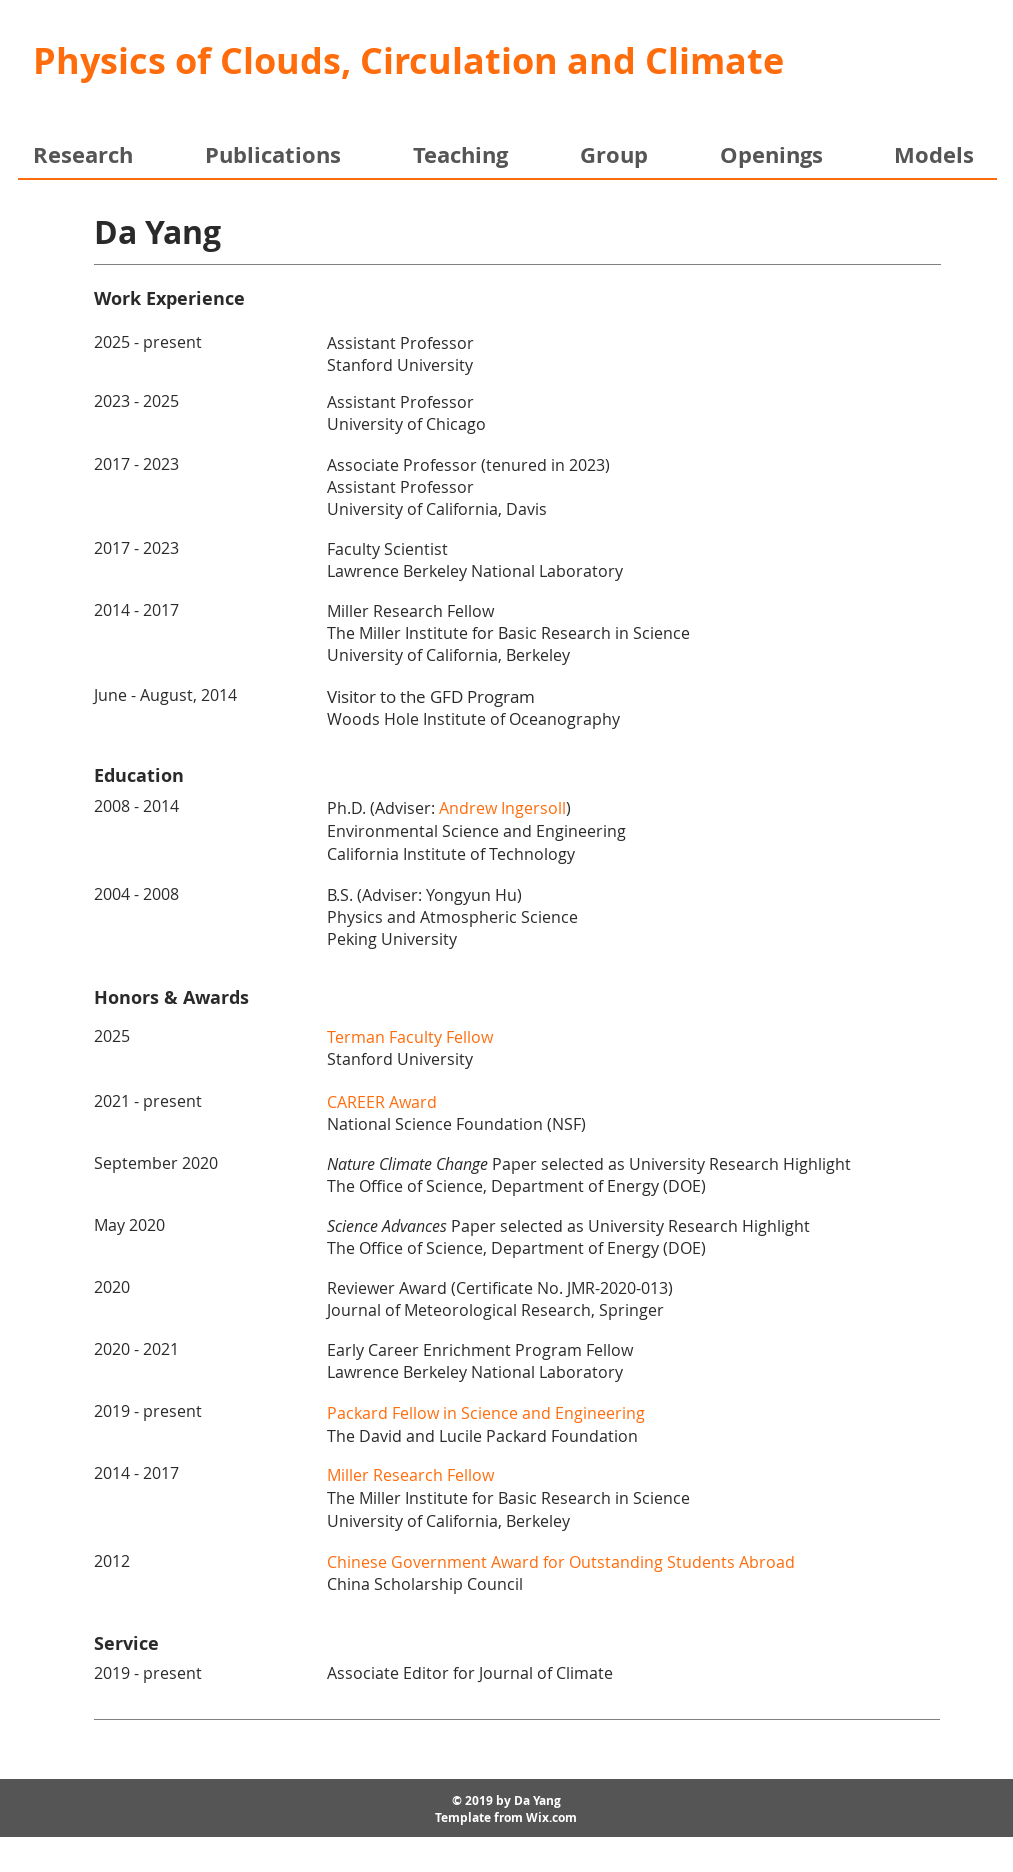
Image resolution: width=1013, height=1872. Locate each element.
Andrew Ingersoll (502, 808)
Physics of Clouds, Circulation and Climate (408, 60)
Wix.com (551, 1817)
